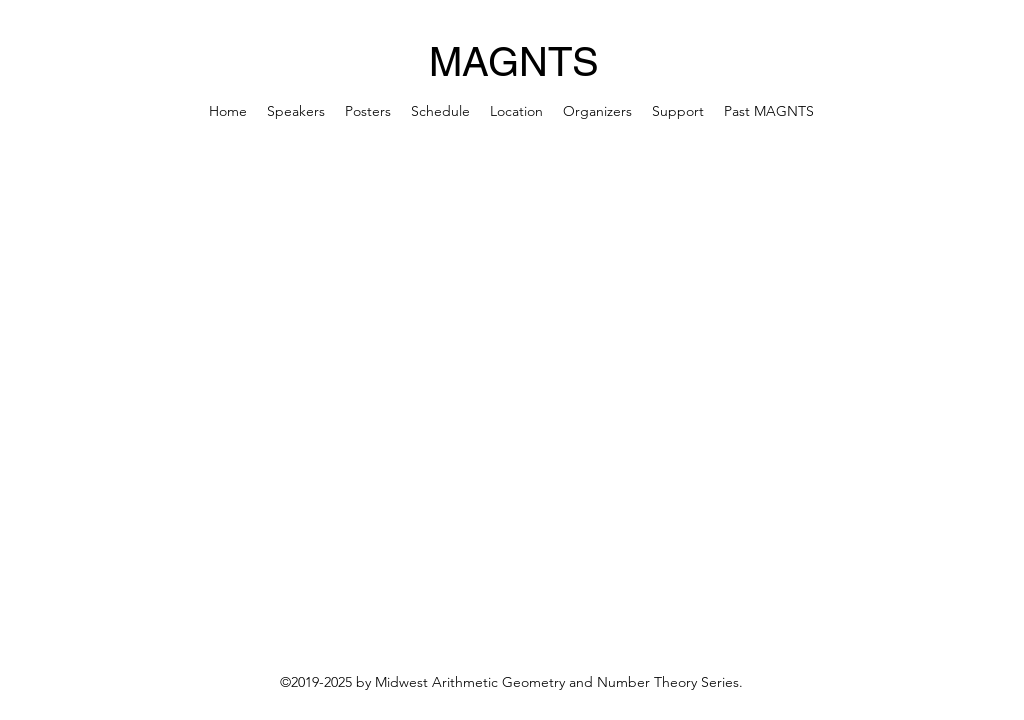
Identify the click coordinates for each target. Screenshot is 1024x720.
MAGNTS (514, 62)
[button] (769, 111)
